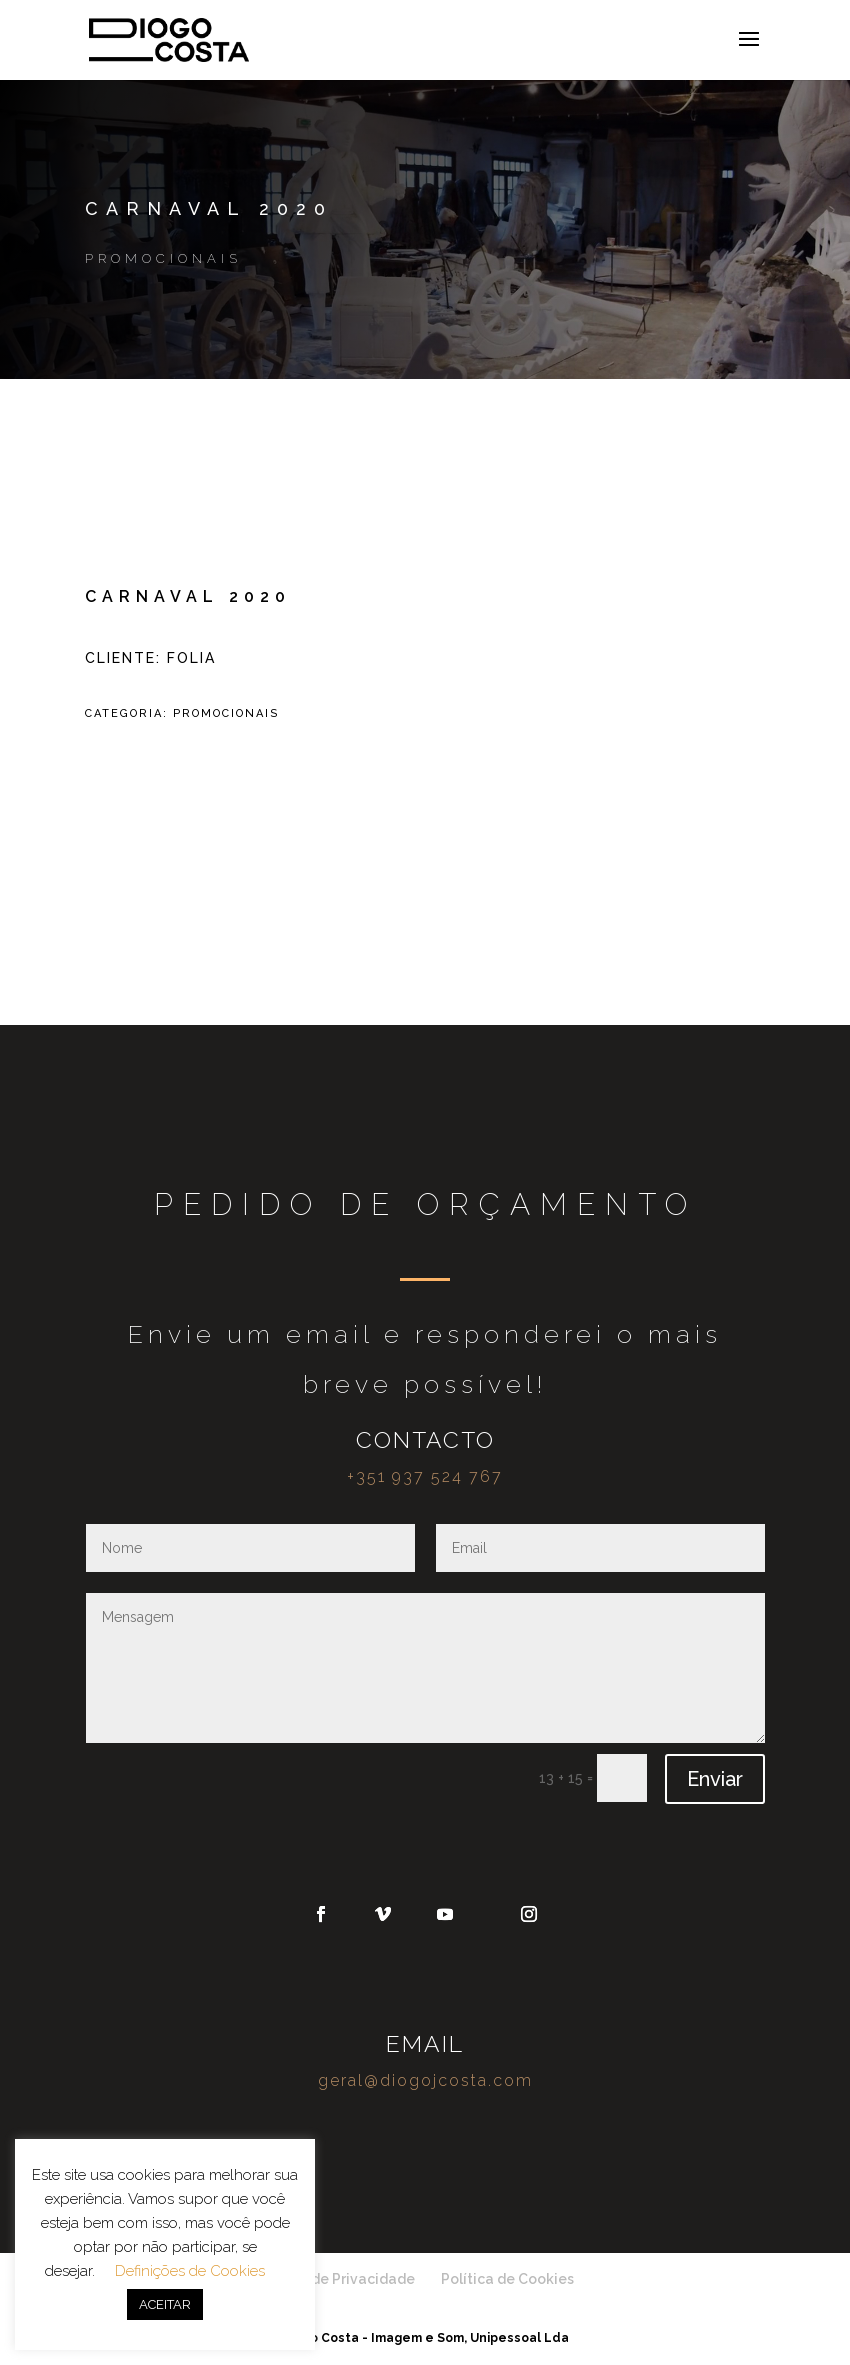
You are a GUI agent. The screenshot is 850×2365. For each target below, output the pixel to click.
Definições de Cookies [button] (190, 2271)
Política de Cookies (507, 2279)
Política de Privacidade (335, 2279)
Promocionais (163, 258)
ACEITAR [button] (165, 2304)
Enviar (715, 1779)
